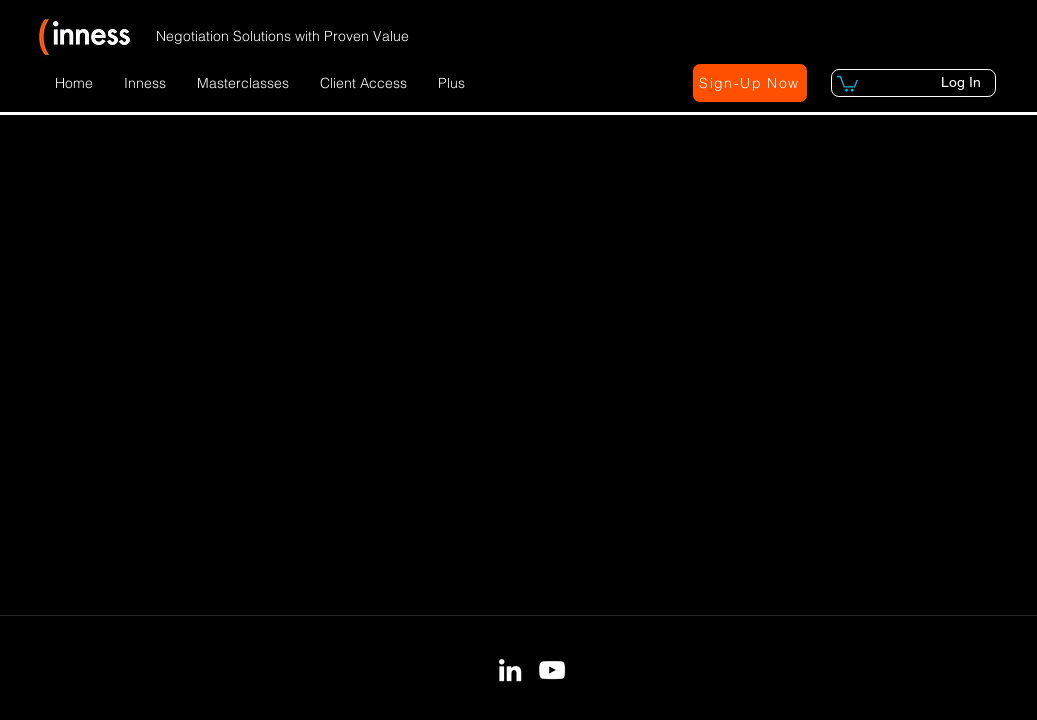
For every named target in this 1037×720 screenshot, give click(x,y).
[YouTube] (552, 670)
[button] (145, 83)
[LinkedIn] (510, 670)
